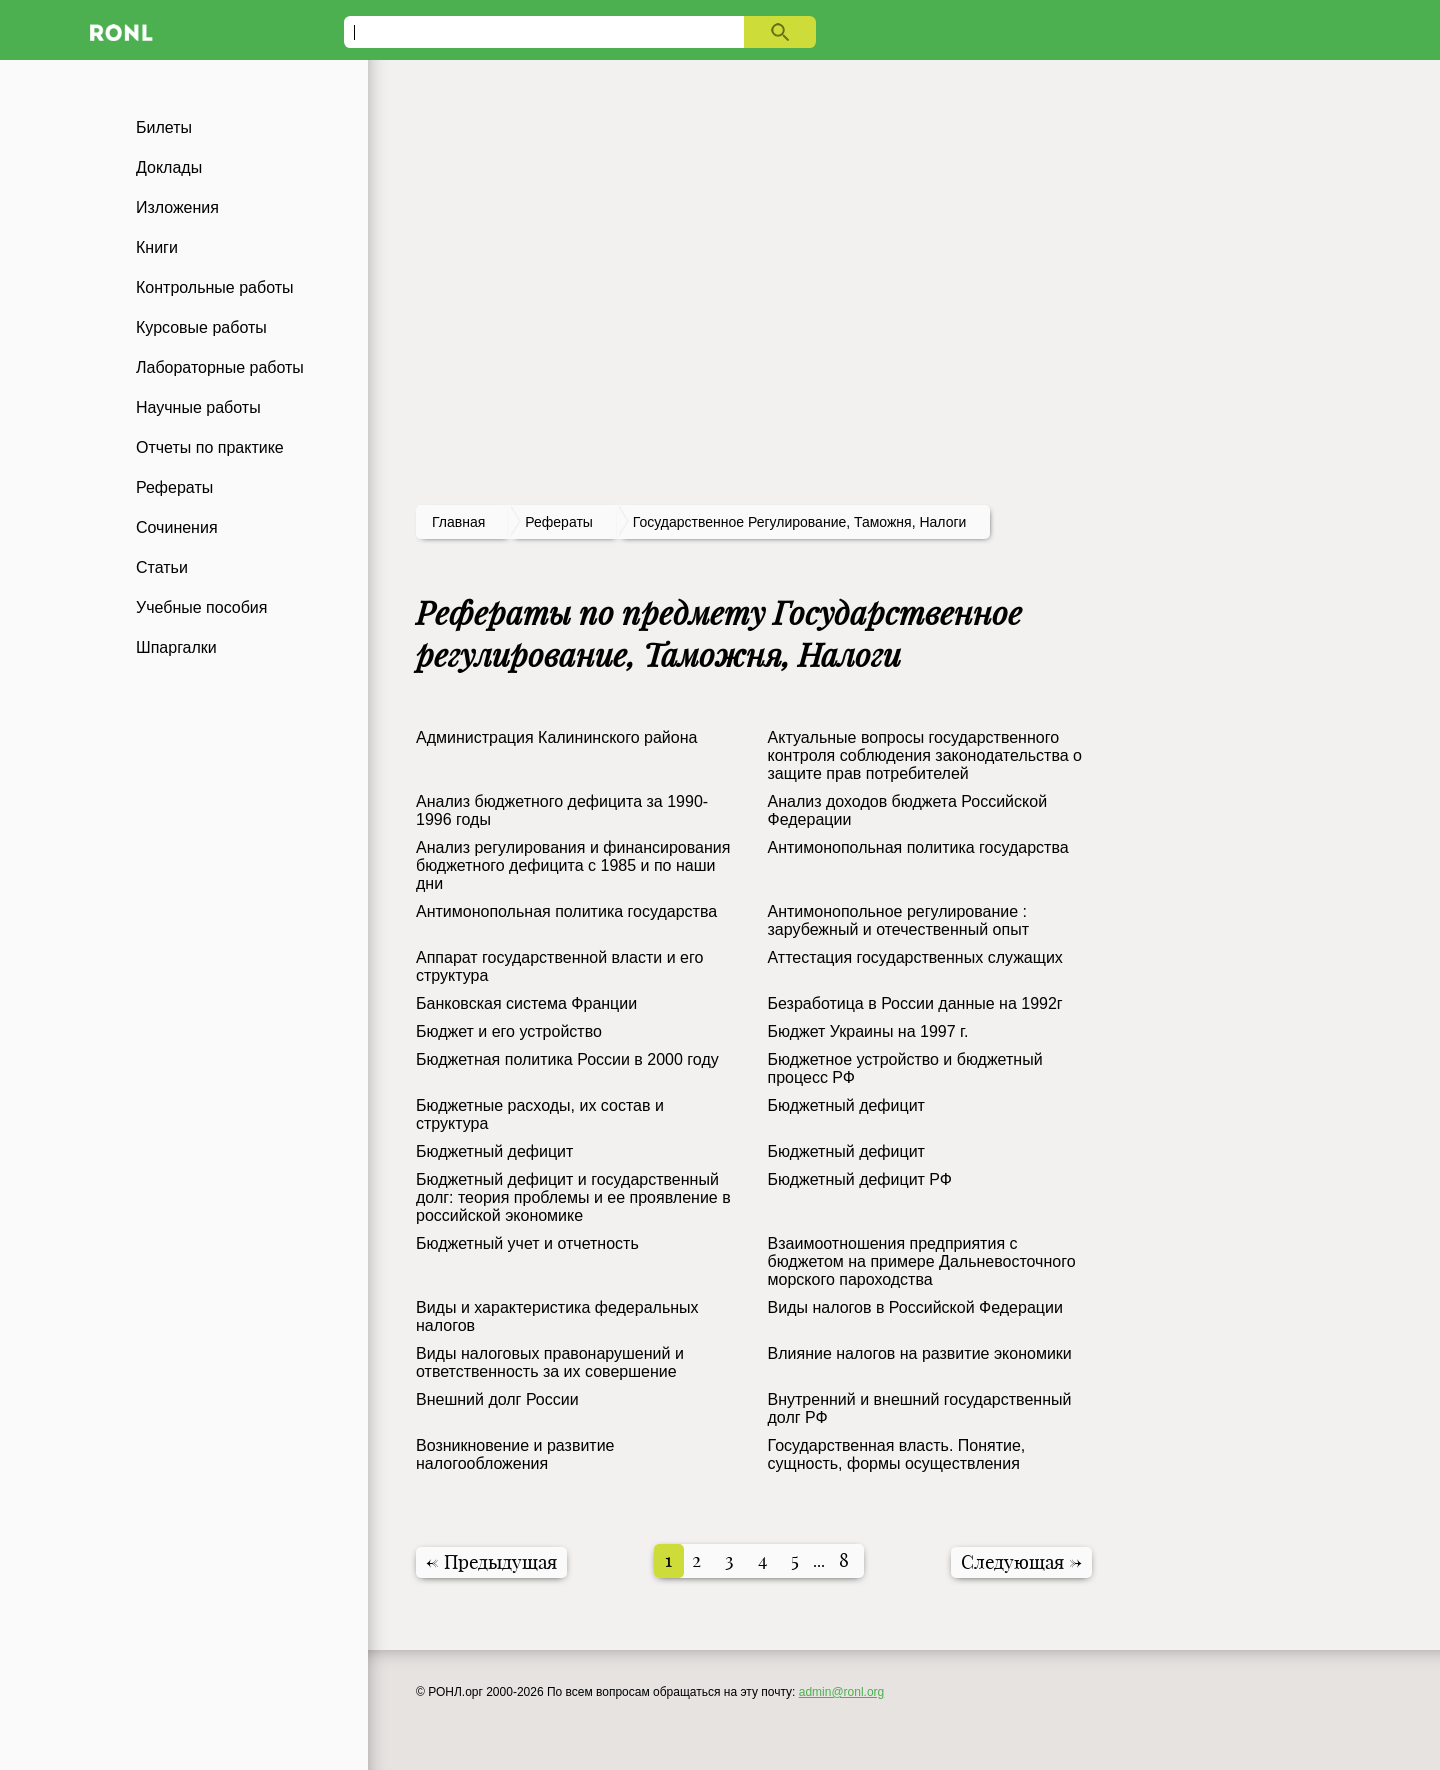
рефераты (559, 522)
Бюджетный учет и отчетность (527, 1243)
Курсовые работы (201, 327)
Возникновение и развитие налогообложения (515, 1454)
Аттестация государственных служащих (915, 957)
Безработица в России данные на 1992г (915, 1003)
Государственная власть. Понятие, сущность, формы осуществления (897, 1454)
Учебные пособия (201, 607)
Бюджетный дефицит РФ (860, 1179)
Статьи (162, 567)
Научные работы (198, 407)
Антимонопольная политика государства (918, 847)
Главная (458, 522)
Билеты (164, 127)
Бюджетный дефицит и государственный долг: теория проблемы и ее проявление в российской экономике (573, 1197)
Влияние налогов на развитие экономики (920, 1353)
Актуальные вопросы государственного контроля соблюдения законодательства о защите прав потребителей (925, 755)
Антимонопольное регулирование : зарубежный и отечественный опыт (898, 920)
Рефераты (174, 487)
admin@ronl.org (842, 1692)
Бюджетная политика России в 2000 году (567, 1059)
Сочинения (177, 527)
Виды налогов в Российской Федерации (915, 1307)
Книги (157, 247)
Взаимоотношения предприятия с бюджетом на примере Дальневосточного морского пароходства (922, 1261)
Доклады (169, 167)
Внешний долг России (497, 1399)
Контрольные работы (215, 287)
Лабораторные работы (220, 367)
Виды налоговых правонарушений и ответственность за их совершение (550, 1362)
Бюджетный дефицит (846, 1105)
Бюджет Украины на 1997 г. (868, 1031)
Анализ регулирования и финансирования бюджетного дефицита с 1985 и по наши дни (573, 865)
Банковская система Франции (526, 1003)
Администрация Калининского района (556, 737)
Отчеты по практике (210, 447)
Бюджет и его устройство (509, 1031)
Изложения (177, 207)
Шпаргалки (176, 647)
